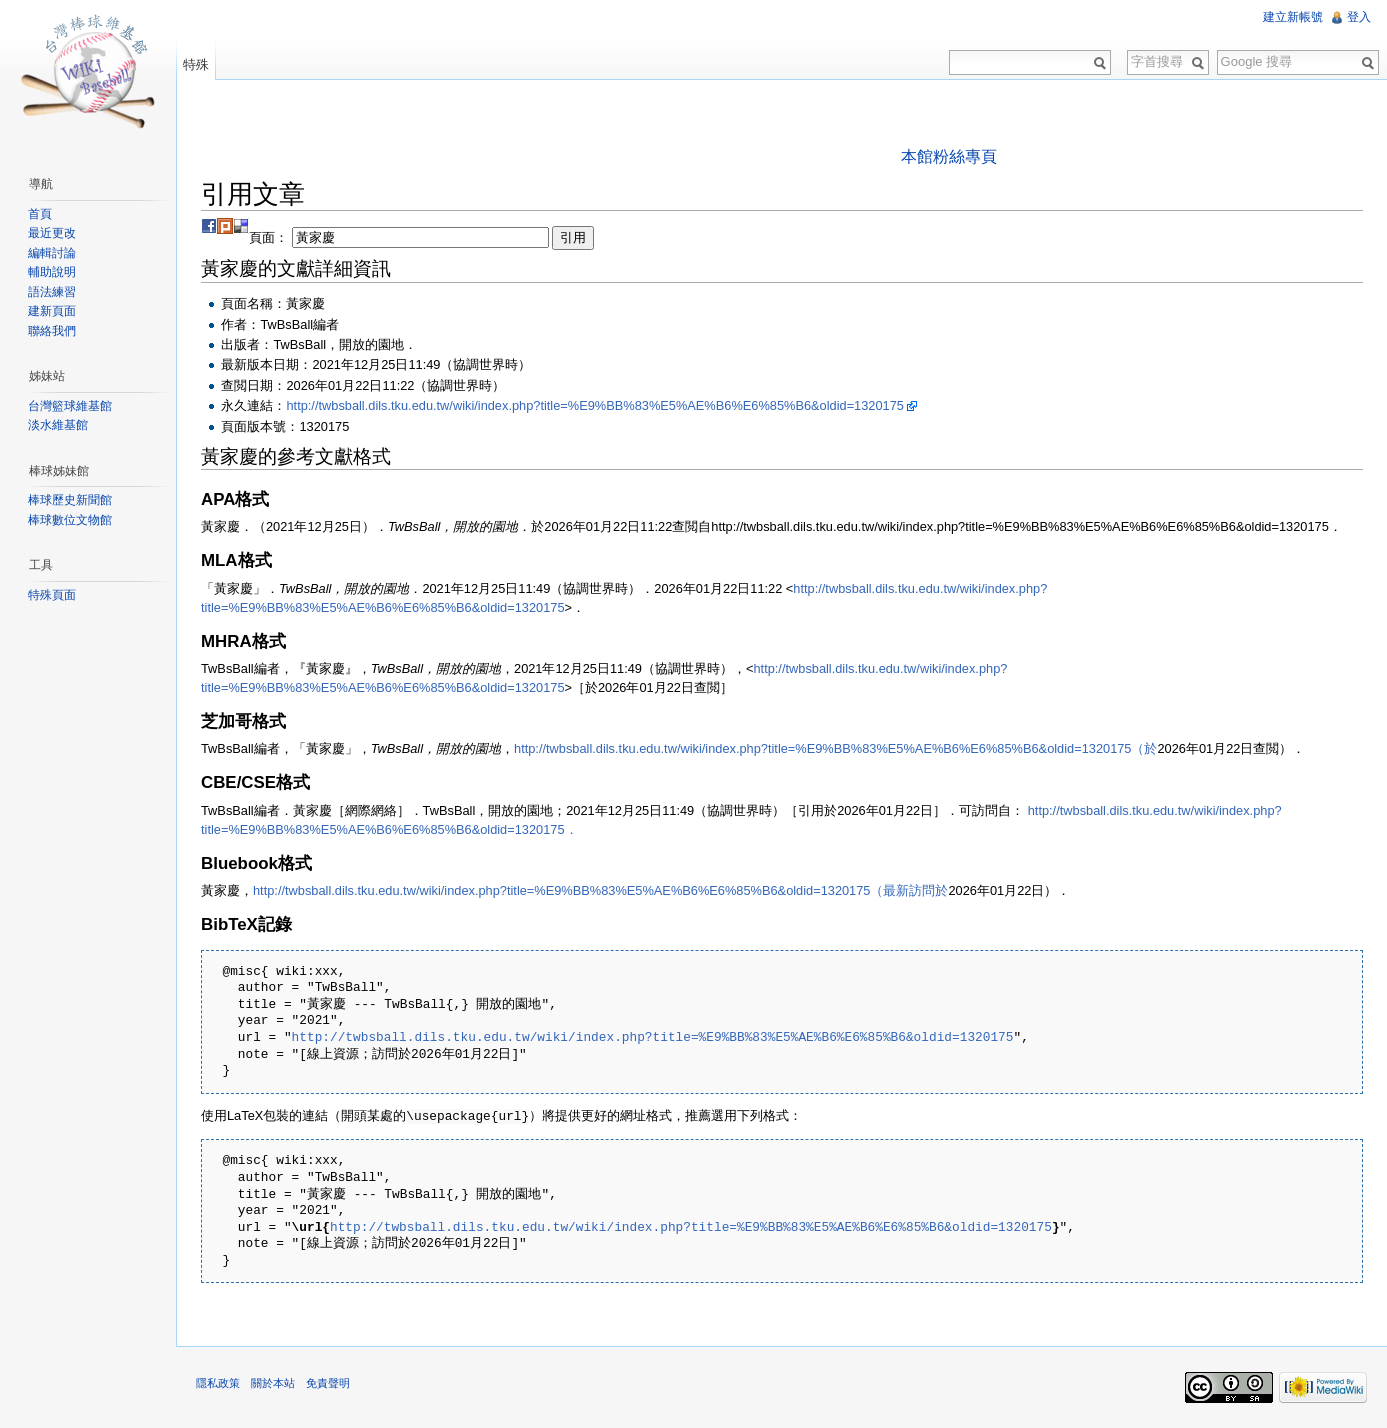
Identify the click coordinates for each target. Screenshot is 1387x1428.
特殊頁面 (52, 595)
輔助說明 (52, 272)
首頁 (40, 214)
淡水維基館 (58, 425)
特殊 (196, 64)
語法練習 (52, 292)
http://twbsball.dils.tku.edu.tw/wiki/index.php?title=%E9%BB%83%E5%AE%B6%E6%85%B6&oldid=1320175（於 (835, 748)
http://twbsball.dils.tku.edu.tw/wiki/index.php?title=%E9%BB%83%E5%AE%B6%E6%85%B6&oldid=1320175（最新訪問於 (600, 890)
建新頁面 (52, 311)
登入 (1359, 17)
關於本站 (273, 1382)
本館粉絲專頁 (949, 156)
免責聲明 (328, 1382)
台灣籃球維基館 (70, 406)
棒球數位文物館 (70, 520)
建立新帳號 (1293, 17)
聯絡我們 (52, 331)
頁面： (421, 237)
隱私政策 (218, 1382)
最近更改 (52, 233)
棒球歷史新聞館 (70, 500)
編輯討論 (52, 253)
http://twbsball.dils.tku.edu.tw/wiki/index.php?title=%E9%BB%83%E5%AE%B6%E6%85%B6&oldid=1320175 (594, 405)
